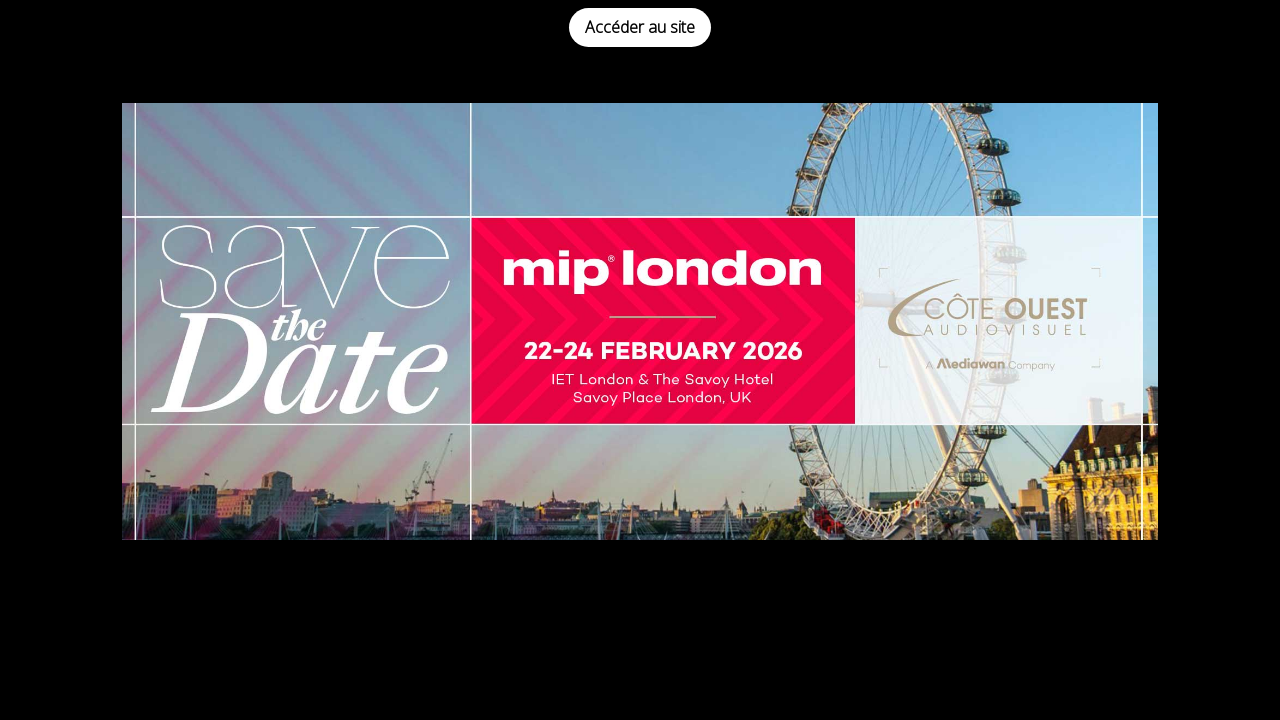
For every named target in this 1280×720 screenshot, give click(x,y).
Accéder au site (640, 27)
